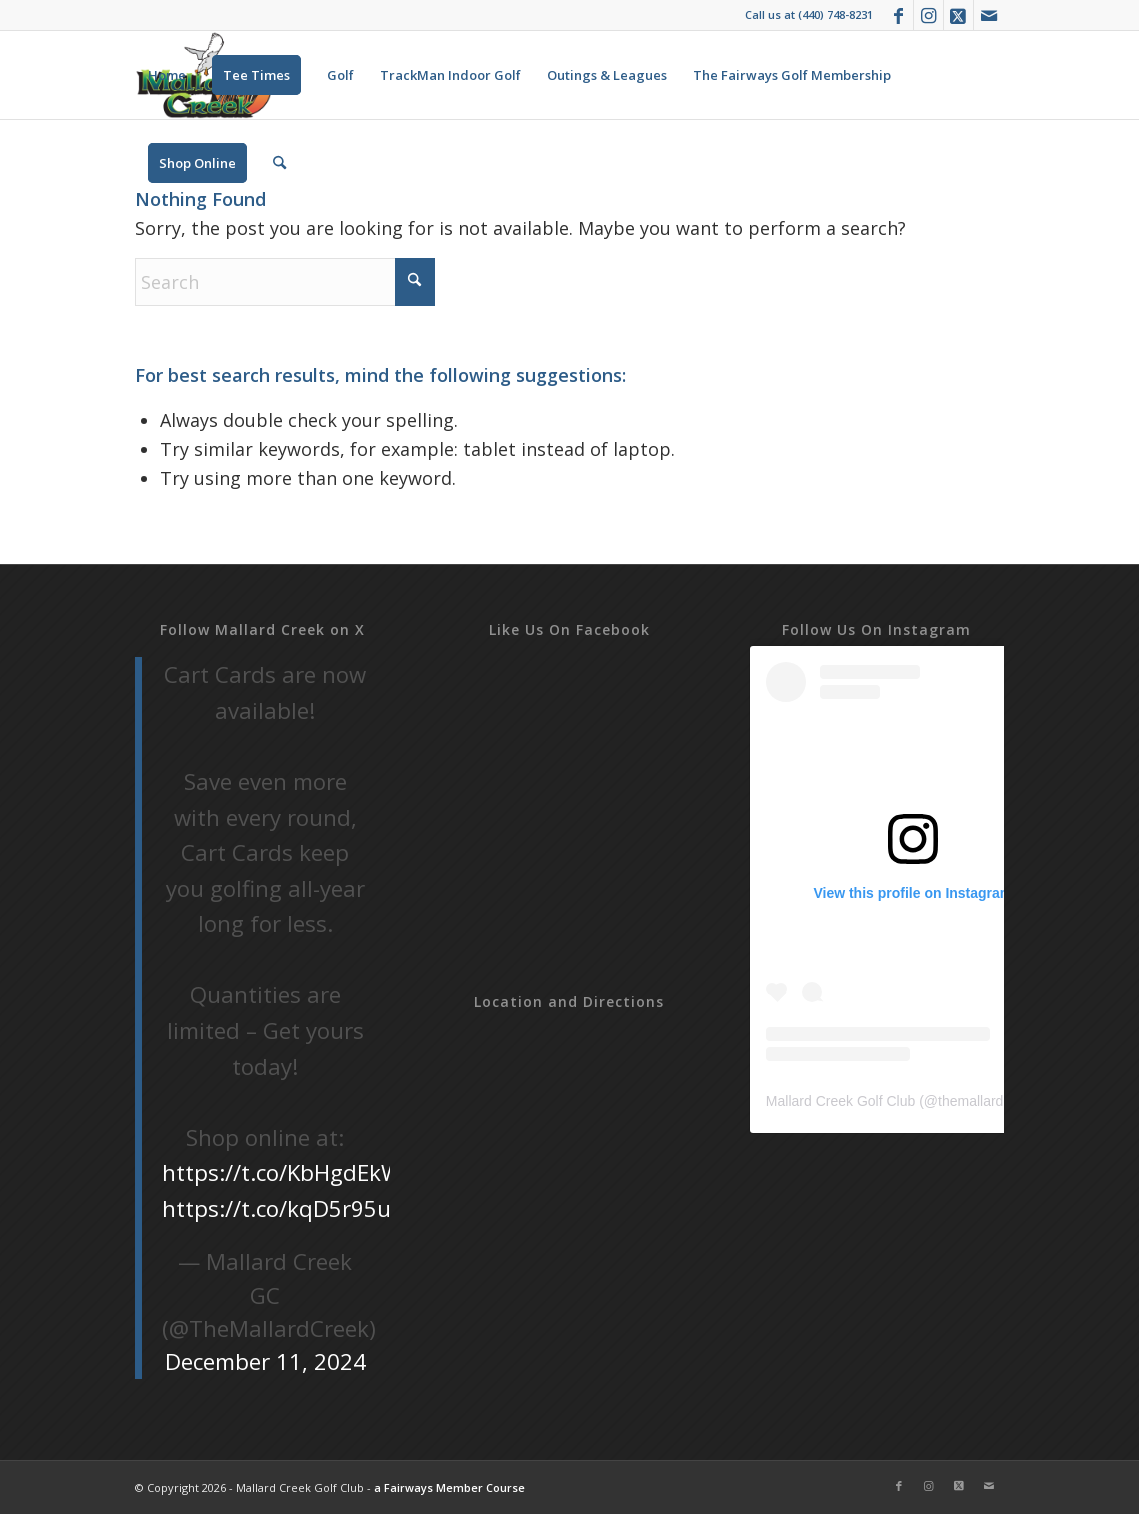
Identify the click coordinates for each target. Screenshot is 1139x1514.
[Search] (279, 163)
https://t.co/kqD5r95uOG (293, 1208)
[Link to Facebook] (898, 15)
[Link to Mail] (989, 15)
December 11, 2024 (265, 1361)
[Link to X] (958, 15)
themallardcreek (988, 1101)
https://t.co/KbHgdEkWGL (296, 1172)
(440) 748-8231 (835, 14)
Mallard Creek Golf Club (840, 1101)
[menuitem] (167, 75)
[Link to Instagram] (928, 15)
